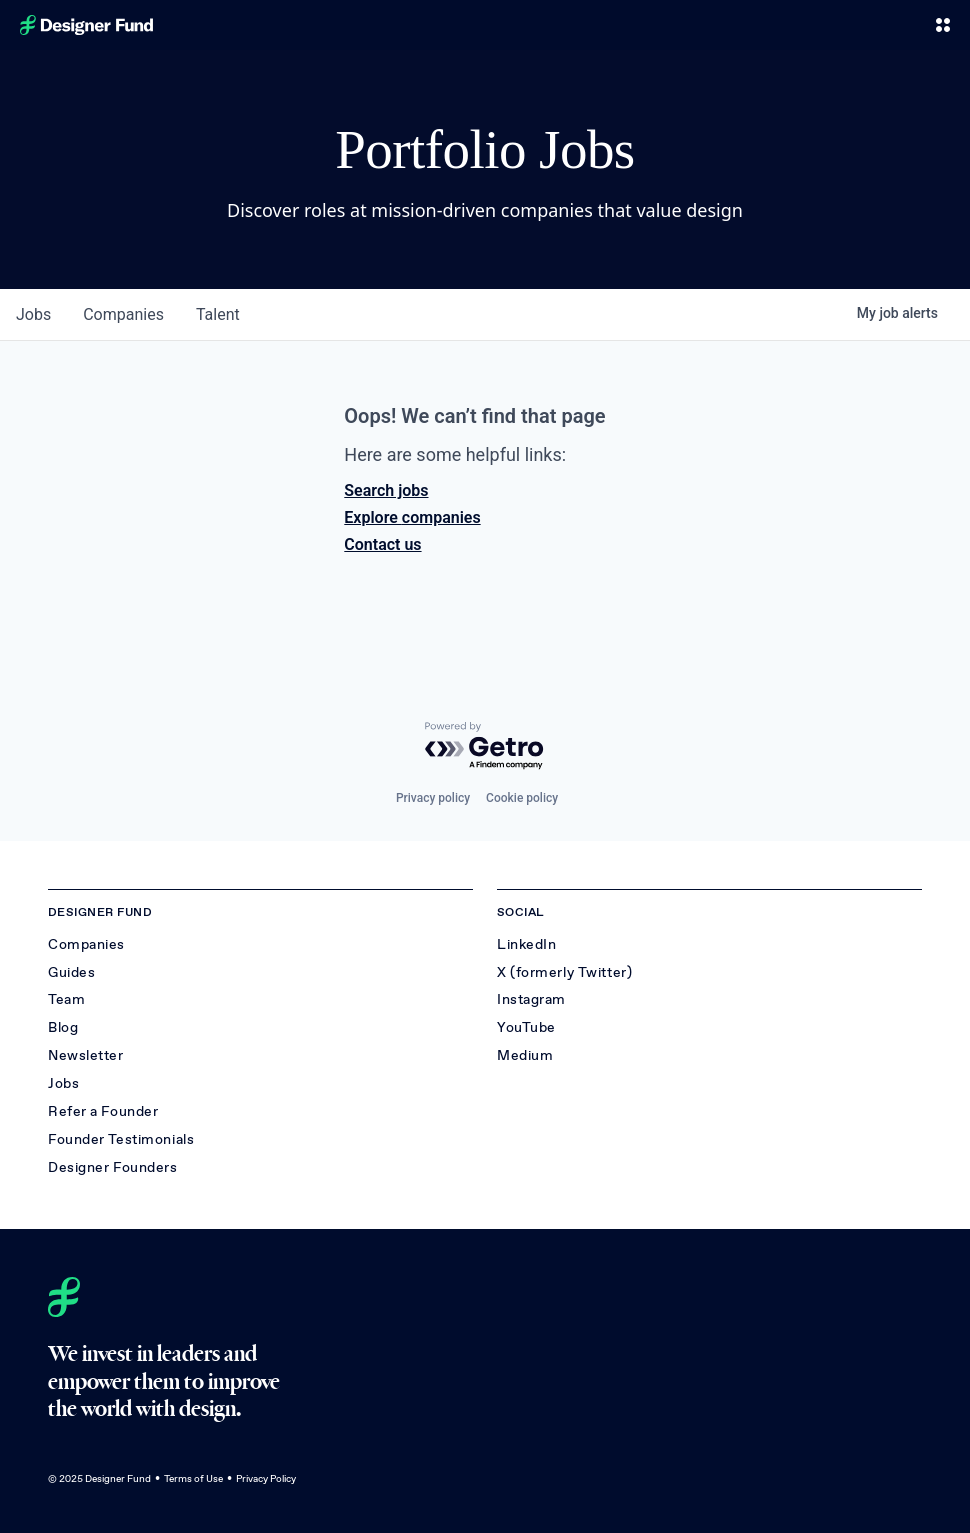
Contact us (382, 544)
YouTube (526, 1027)
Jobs (63, 1083)
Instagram (531, 999)
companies (123, 314)
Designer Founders (113, 1167)
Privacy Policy (266, 1478)
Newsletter (86, 1055)
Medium (525, 1055)
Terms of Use (193, 1478)
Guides (71, 972)
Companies (86, 944)
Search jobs (386, 490)
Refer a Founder (103, 1111)
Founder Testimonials (121, 1139)
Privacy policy (433, 798)
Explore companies (412, 517)
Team (66, 999)
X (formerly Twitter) (564, 972)
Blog (63, 1027)
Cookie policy (522, 798)
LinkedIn (526, 944)
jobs (33, 314)
